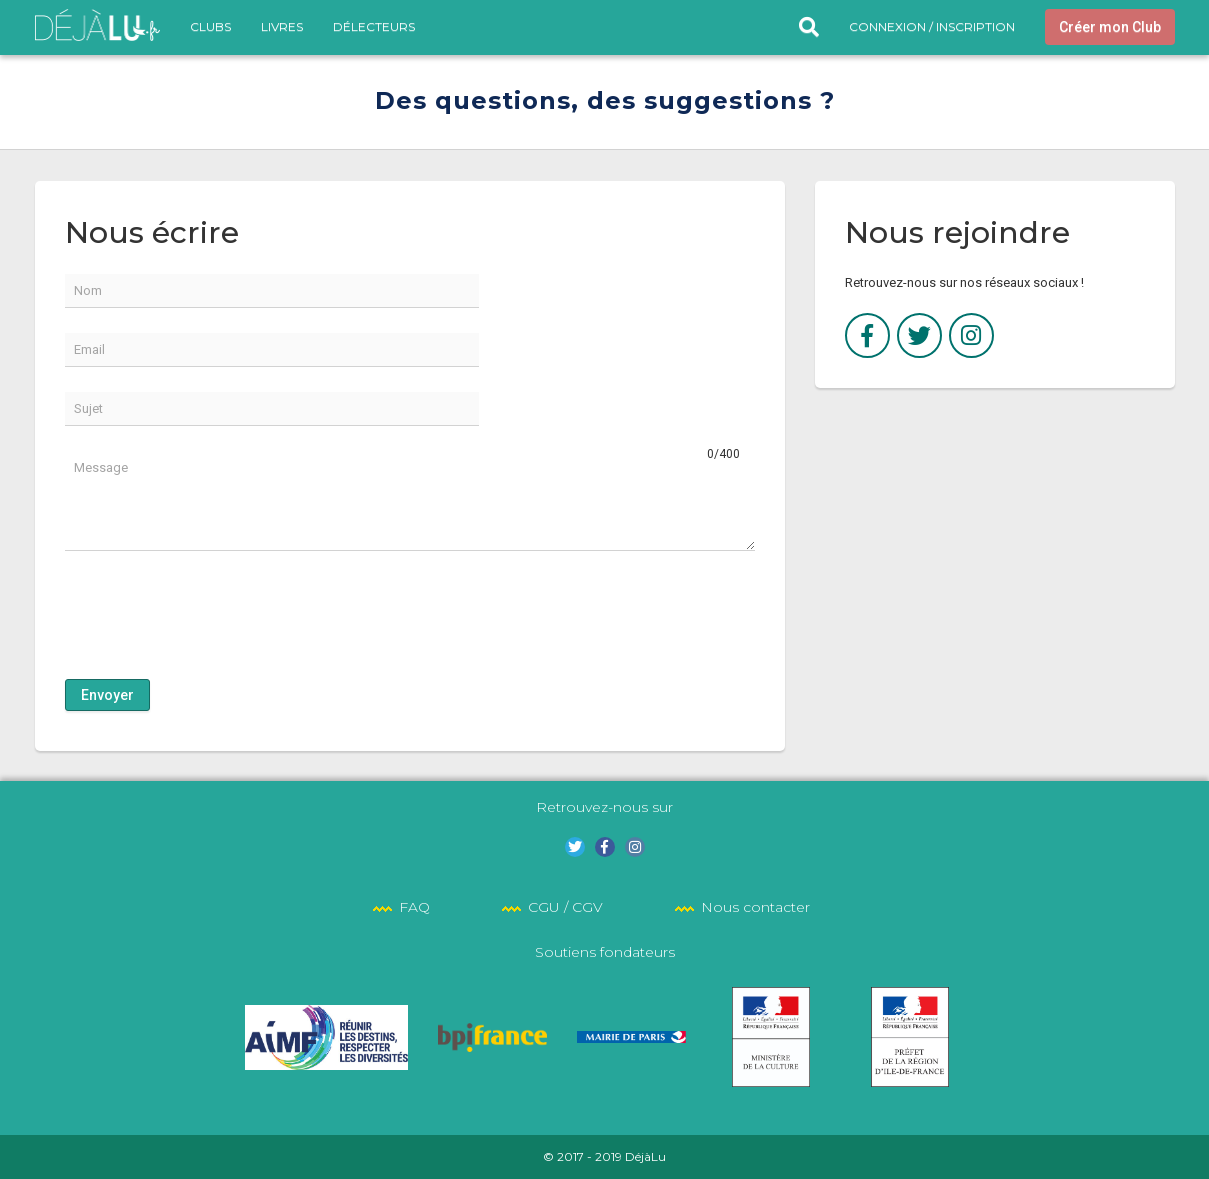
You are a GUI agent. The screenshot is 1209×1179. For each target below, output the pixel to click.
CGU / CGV (565, 907)
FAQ (414, 907)
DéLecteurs (374, 26)
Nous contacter (755, 907)
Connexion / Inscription (932, 26)
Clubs (210, 26)
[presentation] (217, 615)
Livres (282, 26)
